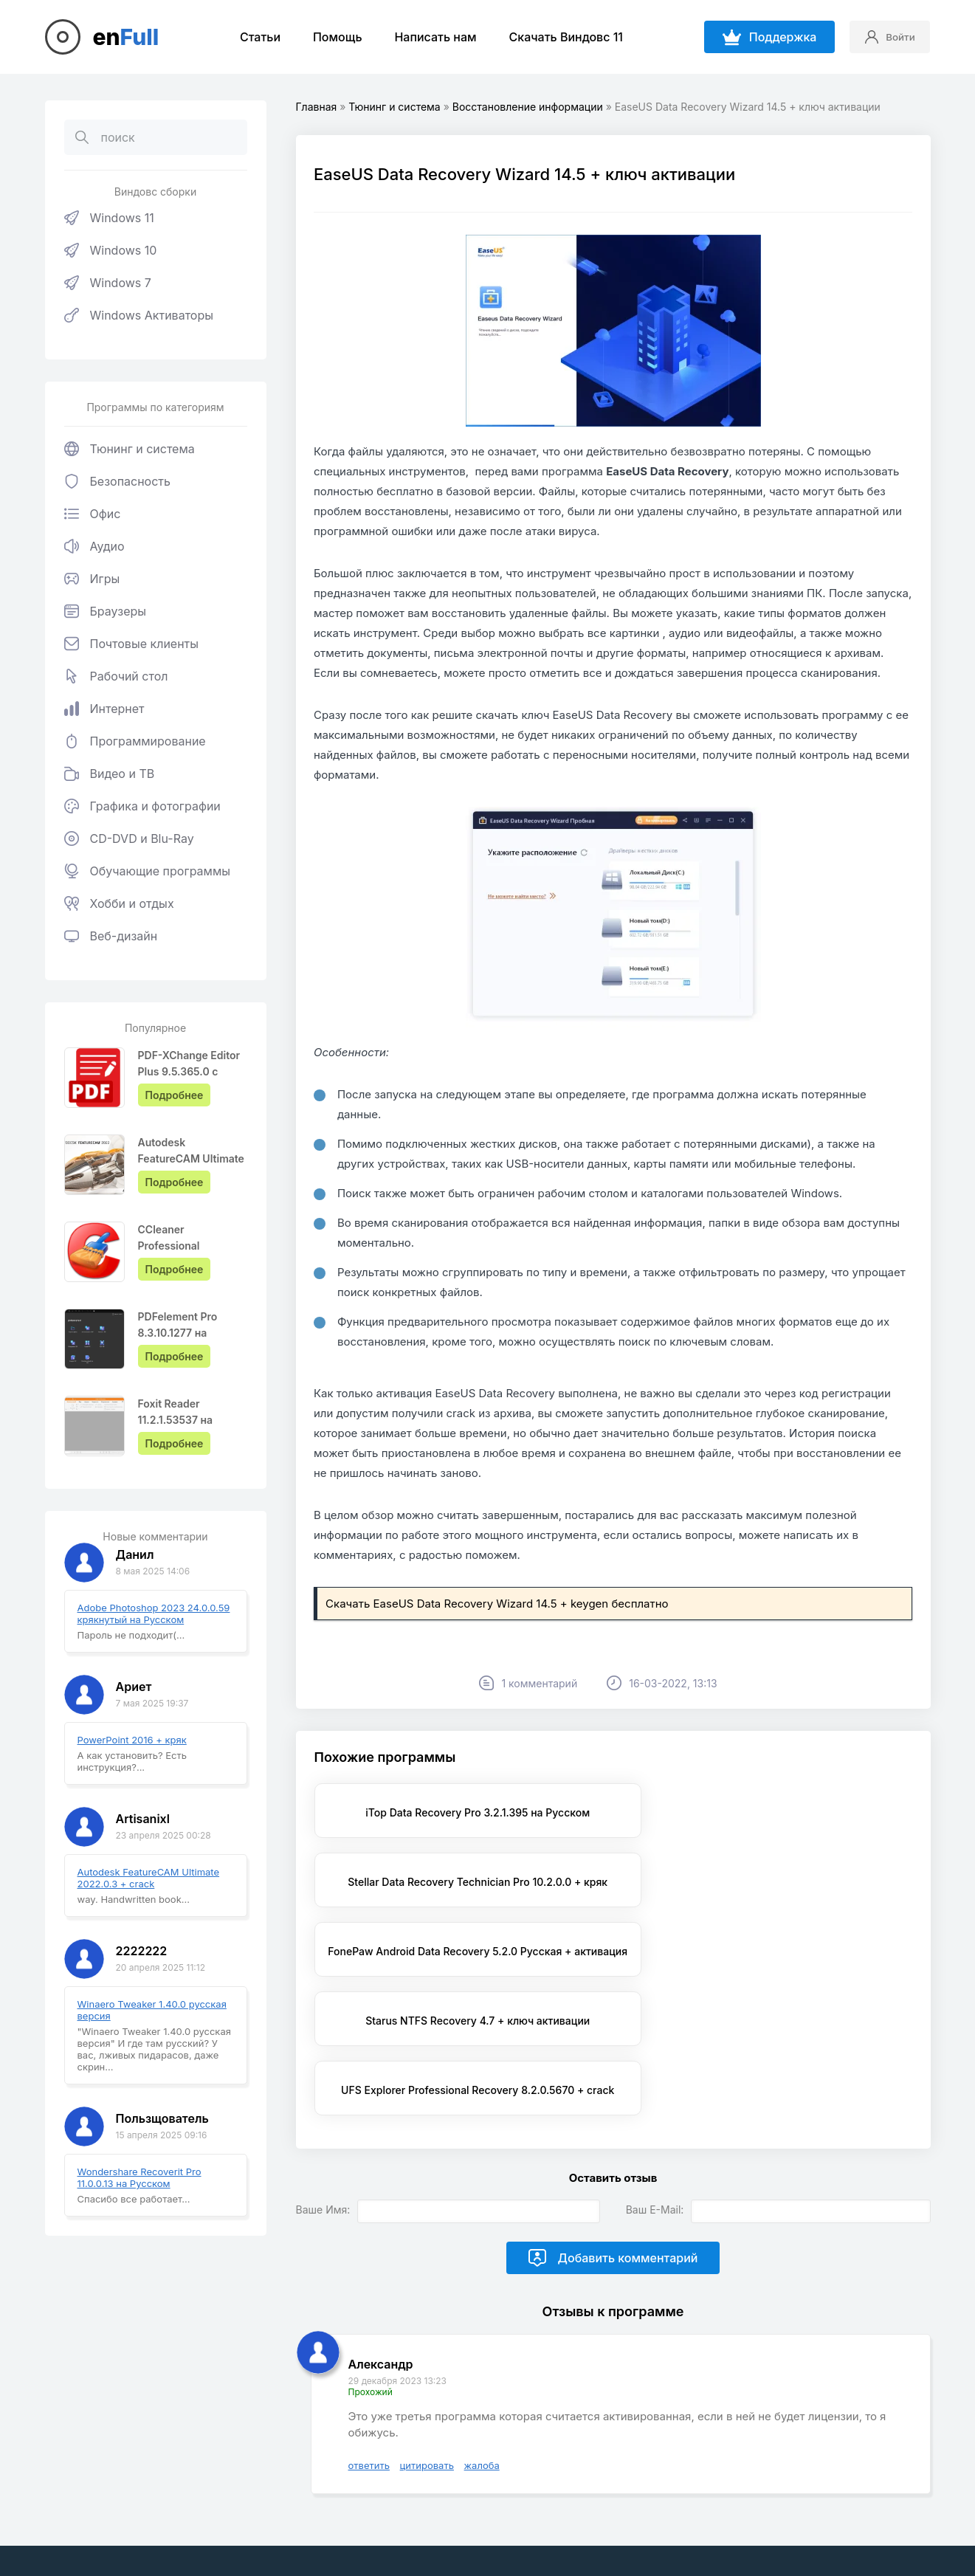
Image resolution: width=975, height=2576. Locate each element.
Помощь (331, 37)
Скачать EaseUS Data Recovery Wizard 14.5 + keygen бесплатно (497, 1623)
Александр (380, 2257)
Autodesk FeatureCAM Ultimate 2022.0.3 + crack (148, 1878)
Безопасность (117, 481)
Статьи (254, 37)
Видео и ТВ (109, 773)
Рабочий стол (116, 676)
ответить (369, 2359)
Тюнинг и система (129, 448)
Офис (92, 513)
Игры (92, 578)
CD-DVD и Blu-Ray (129, 838)
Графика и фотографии (142, 806)
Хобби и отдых (119, 903)
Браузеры (105, 611)
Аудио (94, 546)
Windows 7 (107, 282)
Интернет (104, 708)
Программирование (135, 741)
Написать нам (429, 37)
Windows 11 (109, 217)
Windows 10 (110, 250)
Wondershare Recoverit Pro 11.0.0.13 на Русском (139, 2177)
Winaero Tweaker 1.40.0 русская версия (152, 2010)
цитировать (427, 2359)
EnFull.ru (238, 2493)
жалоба (482, 2359)
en (126, 37)
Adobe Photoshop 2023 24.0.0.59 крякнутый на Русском (153, 1613)
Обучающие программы (147, 871)
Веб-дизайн (111, 936)
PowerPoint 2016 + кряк (132, 1740)
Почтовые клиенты (131, 643)
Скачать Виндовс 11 (560, 37)
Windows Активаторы (139, 315)
